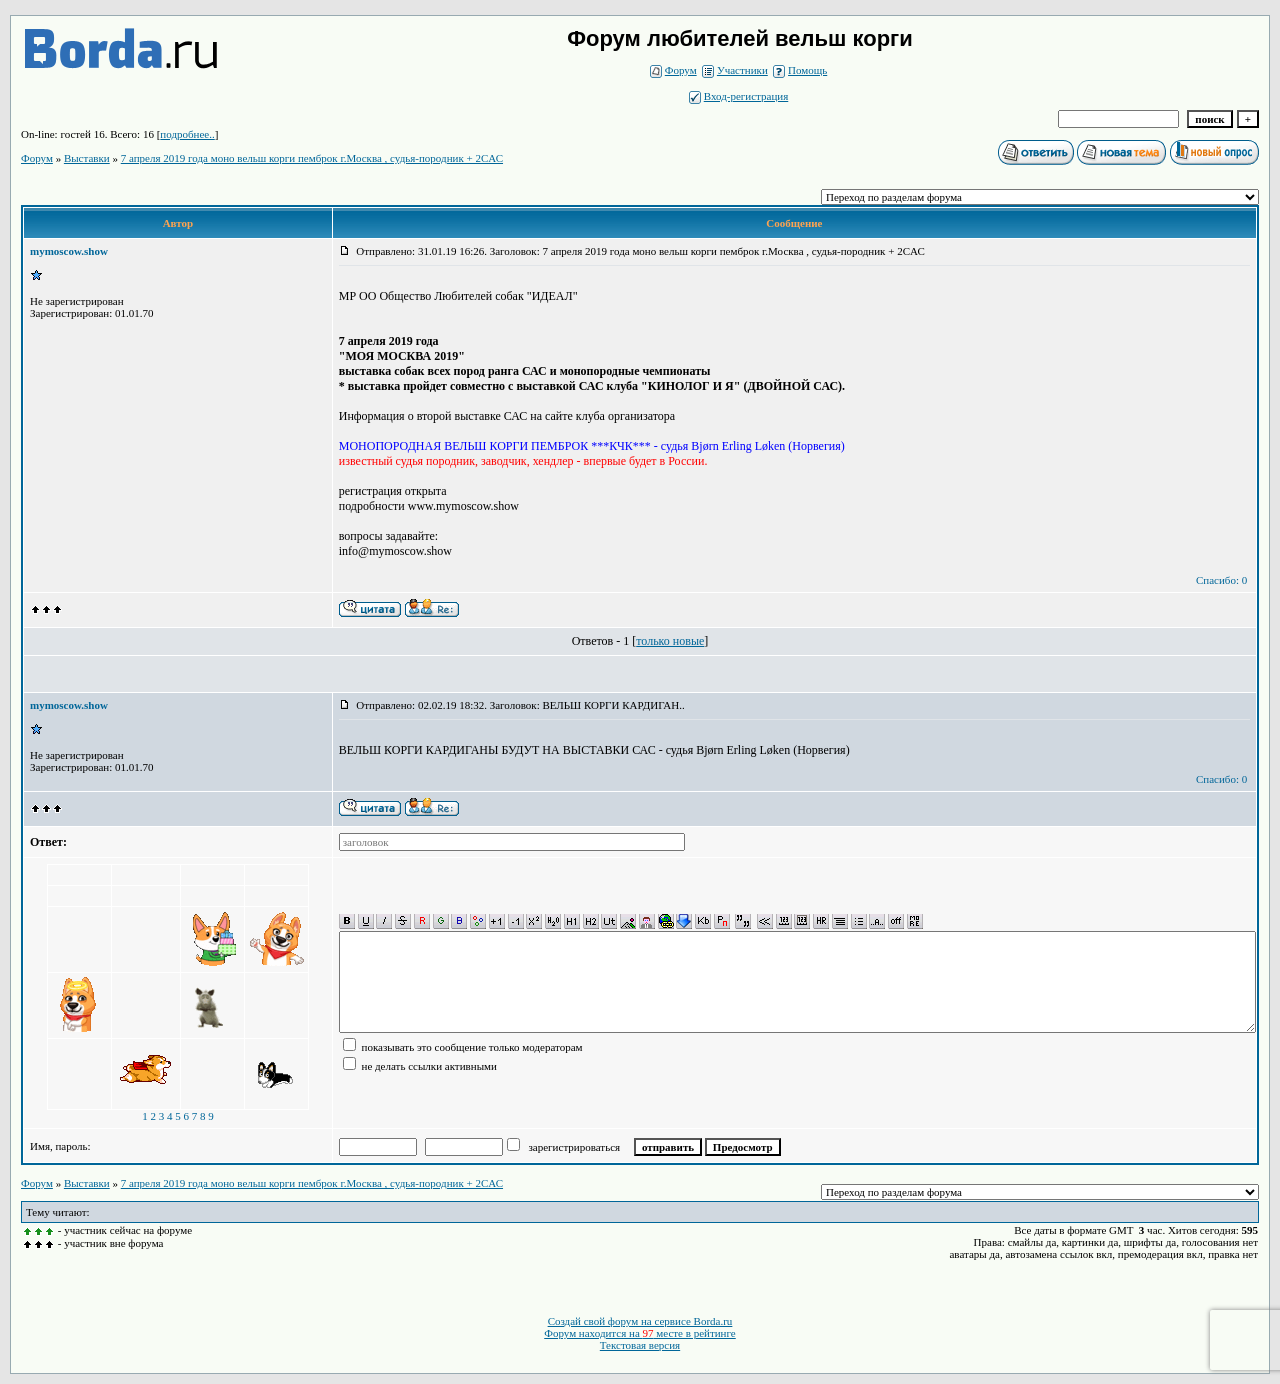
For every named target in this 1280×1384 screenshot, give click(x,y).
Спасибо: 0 (1221, 580)
